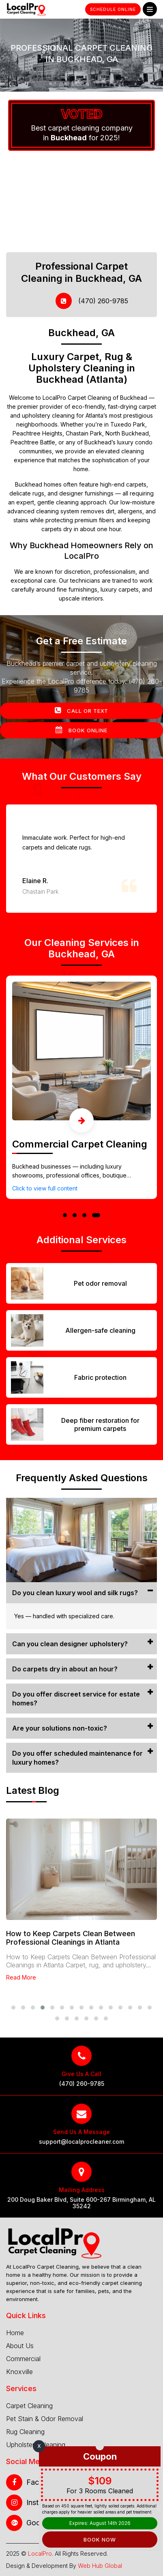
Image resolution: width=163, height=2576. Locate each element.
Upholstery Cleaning (35, 2445)
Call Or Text (81, 710)
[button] (65, 1215)
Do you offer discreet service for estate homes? (76, 1698)
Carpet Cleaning (29, 2406)
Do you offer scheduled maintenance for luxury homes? (77, 1757)
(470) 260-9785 (92, 301)
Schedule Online (113, 9)
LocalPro (40, 2553)
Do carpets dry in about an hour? (65, 1669)
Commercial (23, 2359)
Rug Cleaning (25, 2432)
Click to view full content (44, 1188)
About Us (20, 2346)
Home (15, 2333)
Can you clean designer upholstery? (70, 1644)
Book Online (81, 730)
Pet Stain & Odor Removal (44, 2419)
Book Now (100, 2539)
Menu (150, 10)
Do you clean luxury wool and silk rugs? (75, 1593)
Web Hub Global (100, 2565)
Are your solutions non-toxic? (59, 1728)
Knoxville (19, 2372)
